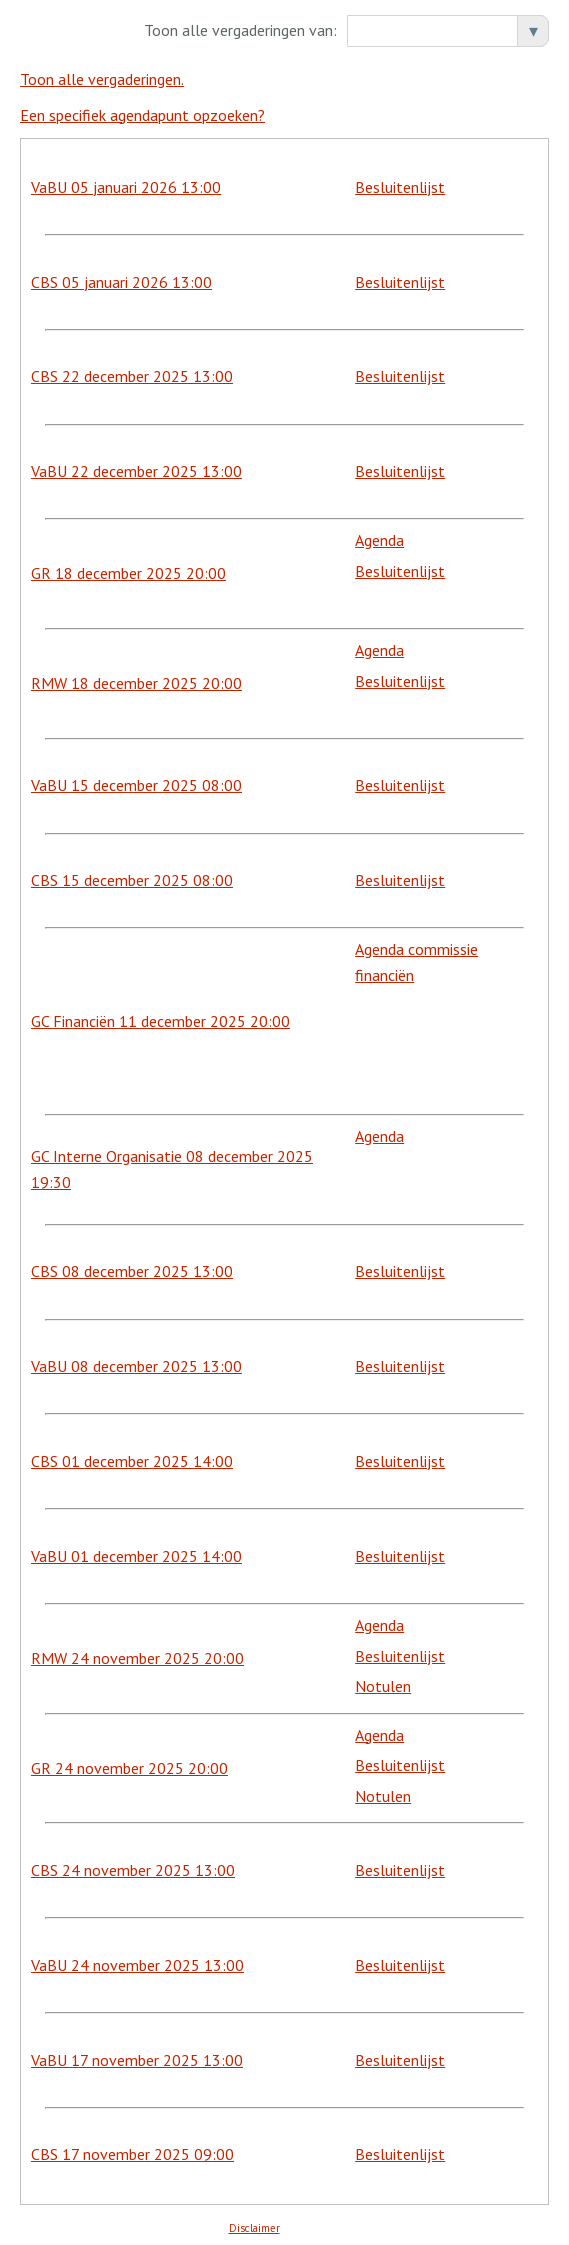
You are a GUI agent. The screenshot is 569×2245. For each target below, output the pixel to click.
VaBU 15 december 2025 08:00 (136, 785)
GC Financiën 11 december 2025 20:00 (160, 1021)
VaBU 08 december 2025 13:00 (136, 1366)
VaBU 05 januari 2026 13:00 (126, 187)
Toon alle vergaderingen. (102, 79)
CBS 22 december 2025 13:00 (132, 376)
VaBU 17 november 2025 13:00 (137, 2060)
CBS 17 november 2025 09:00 (132, 2154)
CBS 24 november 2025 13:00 (133, 1870)
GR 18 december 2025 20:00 (128, 573)
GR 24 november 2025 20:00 (129, 1768)
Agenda (379, 540)
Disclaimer (254, 2228)
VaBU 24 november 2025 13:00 (137, 1965)
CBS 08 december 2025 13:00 (132, 1271)
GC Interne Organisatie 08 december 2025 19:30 (172, 1169)
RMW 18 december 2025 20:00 (136, 683)
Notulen (383, 1686)
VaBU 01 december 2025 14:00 (136, 1556)
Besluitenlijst (400, 187)
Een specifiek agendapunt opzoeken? (142, 115)
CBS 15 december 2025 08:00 (132, 880)
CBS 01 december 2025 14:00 (132, 1461)
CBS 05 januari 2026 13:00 (121, 282)
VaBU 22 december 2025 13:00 (136, 471)
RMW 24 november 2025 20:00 (137, 1658)
